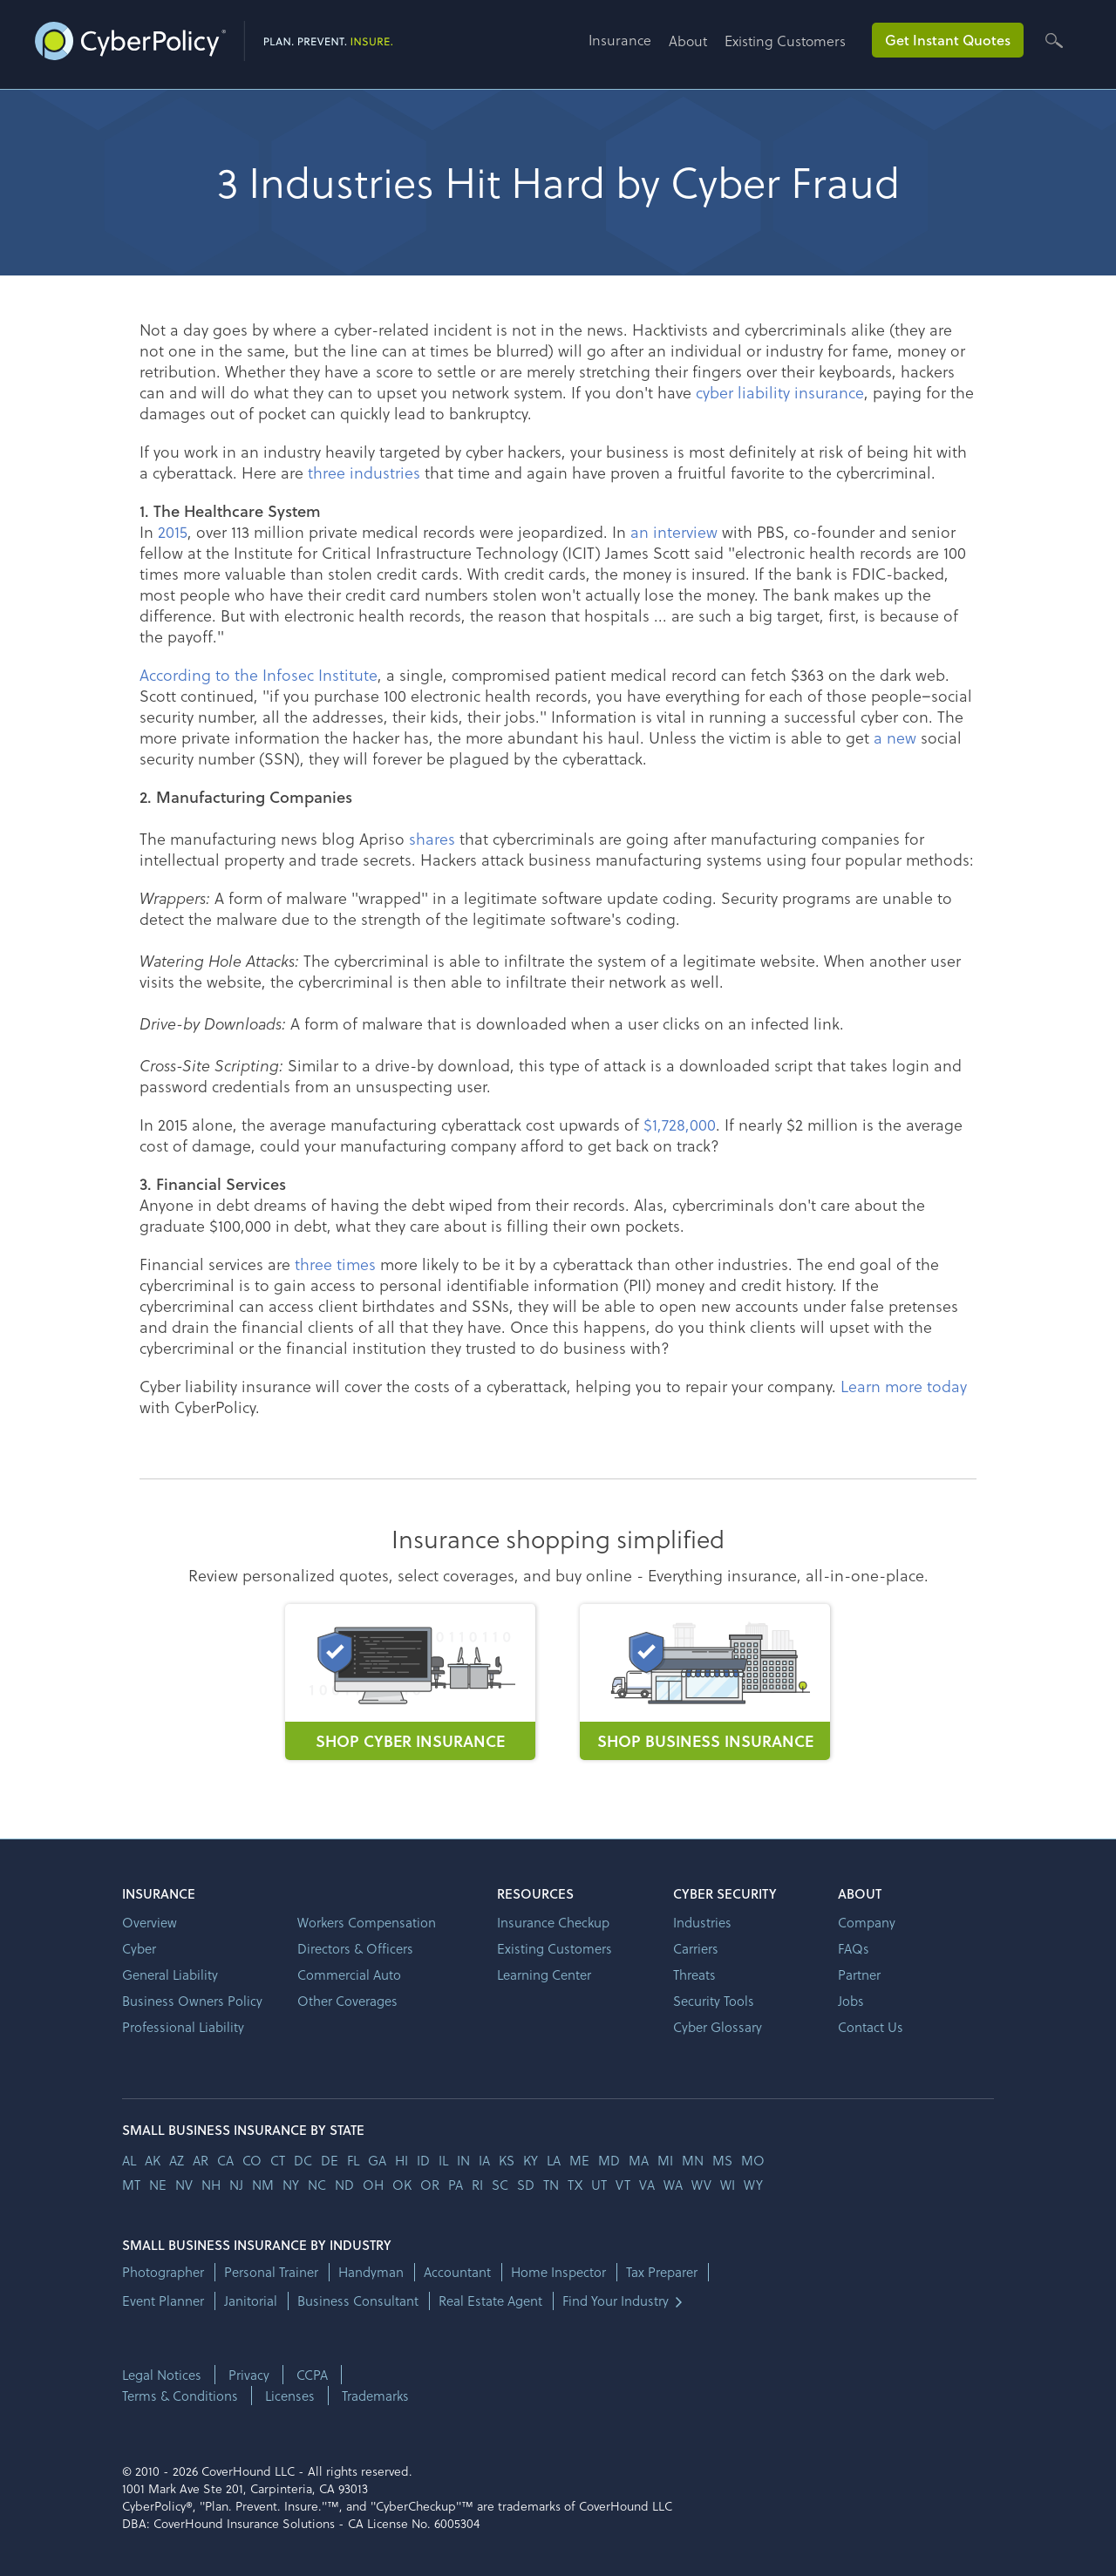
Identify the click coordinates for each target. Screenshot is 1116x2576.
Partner (859, 1974)
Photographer (163, 2272)
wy (753, 2184)
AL (129, 2160)
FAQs (853, 1948)
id (423, 2160)
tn (551, 2184)
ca (225, 2160)
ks (506, 2160)
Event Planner (163, 2301)
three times (335, 1263)
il (443, 2160)
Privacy (248, 2374)
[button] (629, 47)
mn (693, 2160)
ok (402, 2184)
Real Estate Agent (490, 2301)
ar (200, 2160)
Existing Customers (785, 41)
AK (152, 2160)
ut (599, 2184)
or (429, 2184)
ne (158, 2184)
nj (236, 2184)
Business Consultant (357, 2301)
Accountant (457, 2272)
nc (317, 2184)
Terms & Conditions (180, 2395)
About (688, 41)
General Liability (170, 1974)
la (554, 2160)
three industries (364, 472)
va (647, 2184)
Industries (702, 1922)
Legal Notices (161, 2374)
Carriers (695, 1948)
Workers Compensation (366, 1922)
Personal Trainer (271, 2272)
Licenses (290, 2395)
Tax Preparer (662, 2272)
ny (290, 2184)
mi (665, 2160)
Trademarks (375, 2395)
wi (727, 2184)
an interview (674, 531)
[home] (213, 37)
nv (184, 2184)
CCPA (312, 2374)
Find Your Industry (615, 2301)
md (609, 2160)
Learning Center (544, 1974)
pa (455, 2184)
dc (303, 2160)
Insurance (620, 40)
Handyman (371, 2272)
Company (866, 1922)
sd (525, 2184)
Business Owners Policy (192, 2000)
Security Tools (713, 2000)
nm (263, 2184)
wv (701, 2184)
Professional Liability (183, 2026)
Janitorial (250, 2301)
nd (344, 2184)
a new (895, 737)
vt (623, 2184)
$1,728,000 (679, 1124)
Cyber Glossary (717, 2026)
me (579, 2160)
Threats (694, 1974)
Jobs (851, 2000)
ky (530, 2160)
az (176, 2160)
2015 (172, 531)
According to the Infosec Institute (259, 674)
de (329, 2160)
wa (673, 2184)
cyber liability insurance (780, 392)
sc (500, 2184)
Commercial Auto (349, 1974)
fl (353, 2160)
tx (575, 2184)
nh (211, 2184)
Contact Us (870, 2026)
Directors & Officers (355, 1948)
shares (432, 838)
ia (484, 2160)
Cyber (139, 1948)
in (463, 2160)
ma (639, 2160)
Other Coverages (347, 2000)
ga (377, 2160)
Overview (149, 1922)
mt (131, 2184)
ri (477, 2184)
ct (277, 2160)
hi (401, 2160)
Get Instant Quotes (948, 40)
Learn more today (903, 1385)
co (252, 2160)
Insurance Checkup (553, 1922)
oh (373, 2184)
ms (722, 2160)
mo (753, 2160)
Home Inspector (558, 2272)
